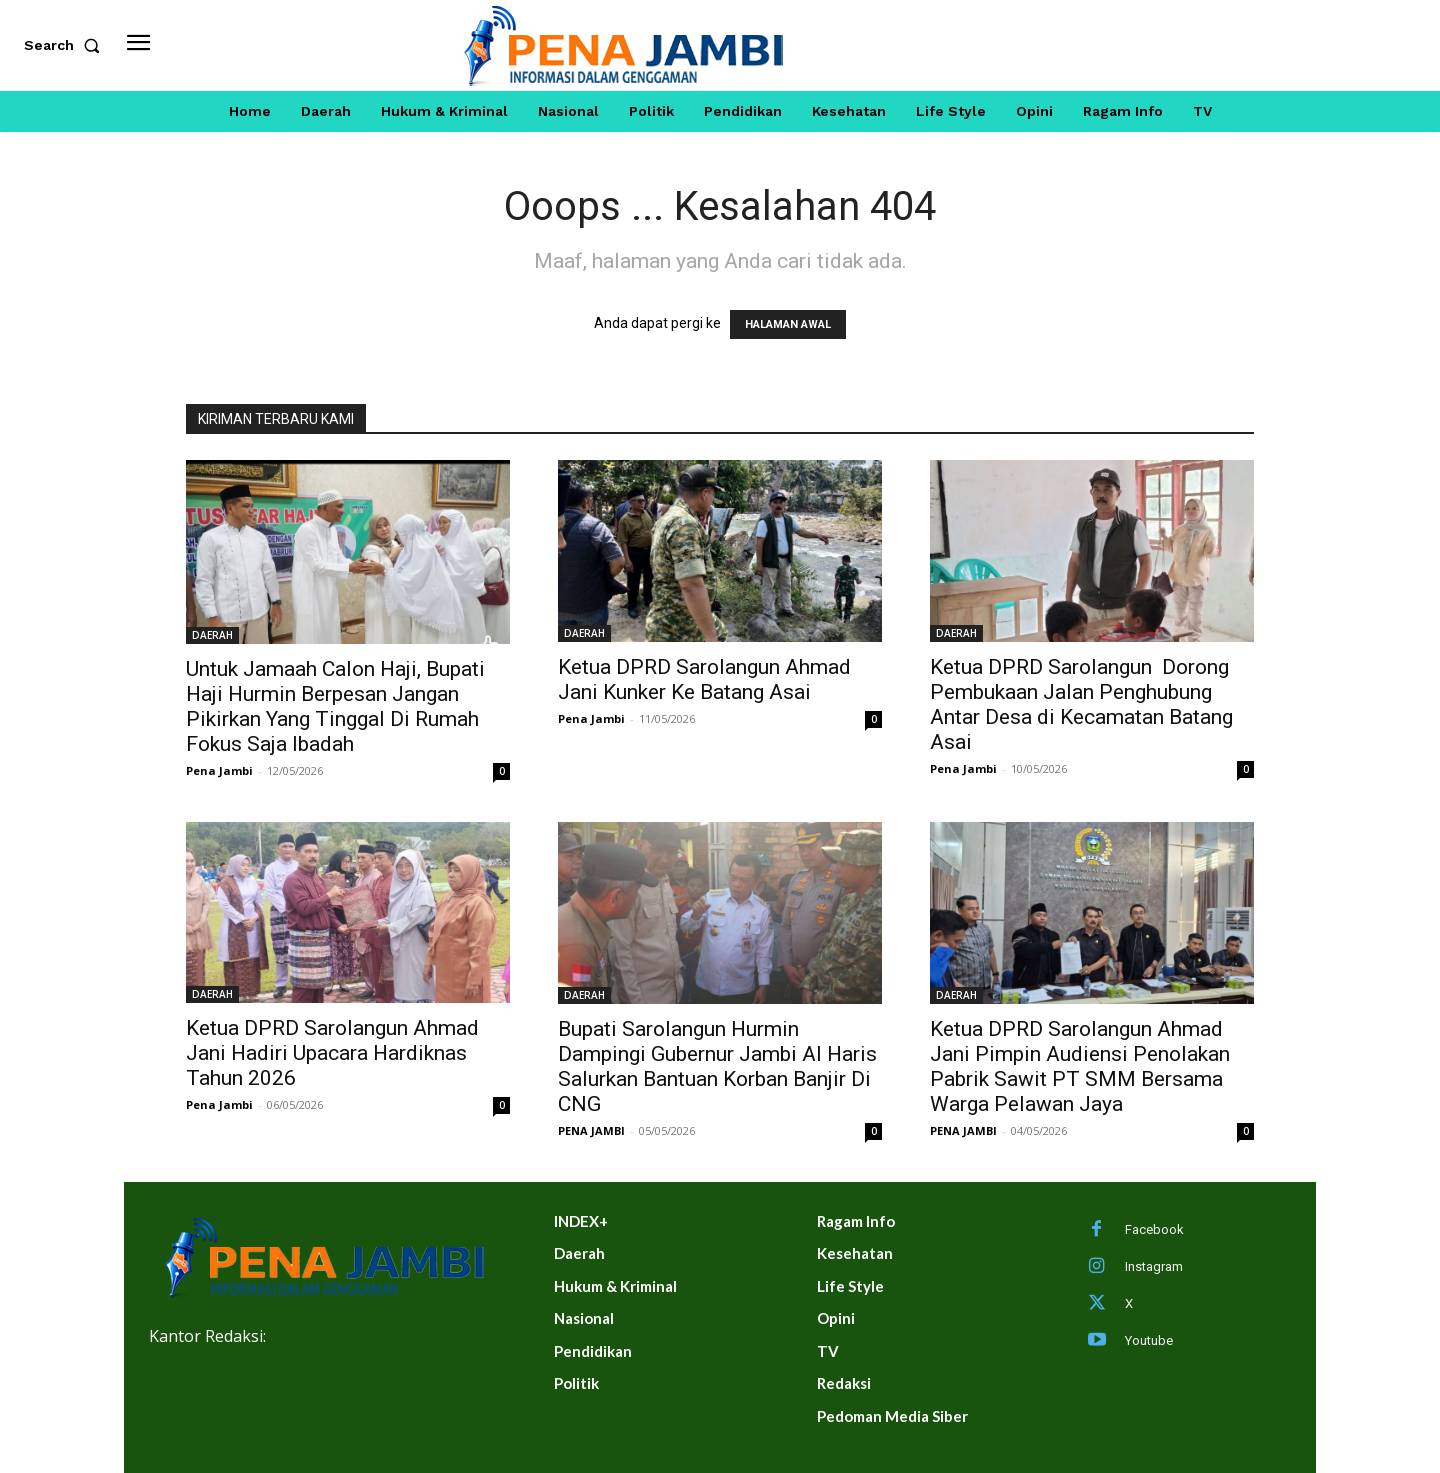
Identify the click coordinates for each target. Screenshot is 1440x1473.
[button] (66, 45)
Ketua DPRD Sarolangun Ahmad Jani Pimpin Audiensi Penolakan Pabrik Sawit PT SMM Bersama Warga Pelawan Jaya (1080, 1066)
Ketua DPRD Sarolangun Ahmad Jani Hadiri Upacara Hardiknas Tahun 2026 (332, 1053)
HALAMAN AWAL (788, 324)
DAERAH (212, 635)
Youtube (1149, 1340)
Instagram (1154, 1266)
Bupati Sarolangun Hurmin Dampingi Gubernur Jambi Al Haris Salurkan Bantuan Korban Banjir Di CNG (717, 1066)
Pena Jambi (219, 770)
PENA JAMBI (591, 1130)
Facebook (1154, 1229)
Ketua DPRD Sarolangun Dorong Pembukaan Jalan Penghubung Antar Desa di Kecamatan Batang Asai (1081, 704)
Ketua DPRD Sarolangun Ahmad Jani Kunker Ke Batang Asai (704, 679)
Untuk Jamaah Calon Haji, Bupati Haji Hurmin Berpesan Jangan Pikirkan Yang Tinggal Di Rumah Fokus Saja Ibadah (335, 706)
